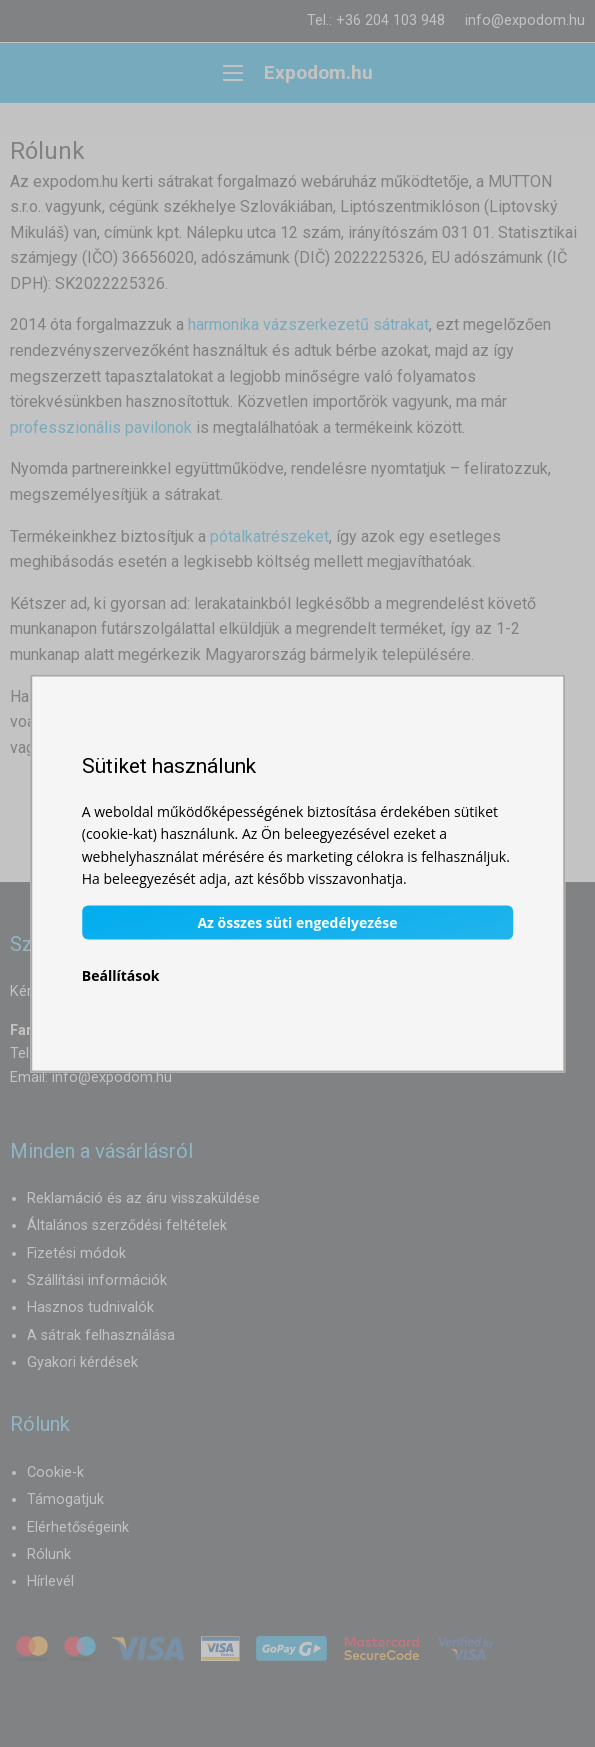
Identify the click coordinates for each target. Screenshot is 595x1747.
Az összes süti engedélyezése (297, 922)
